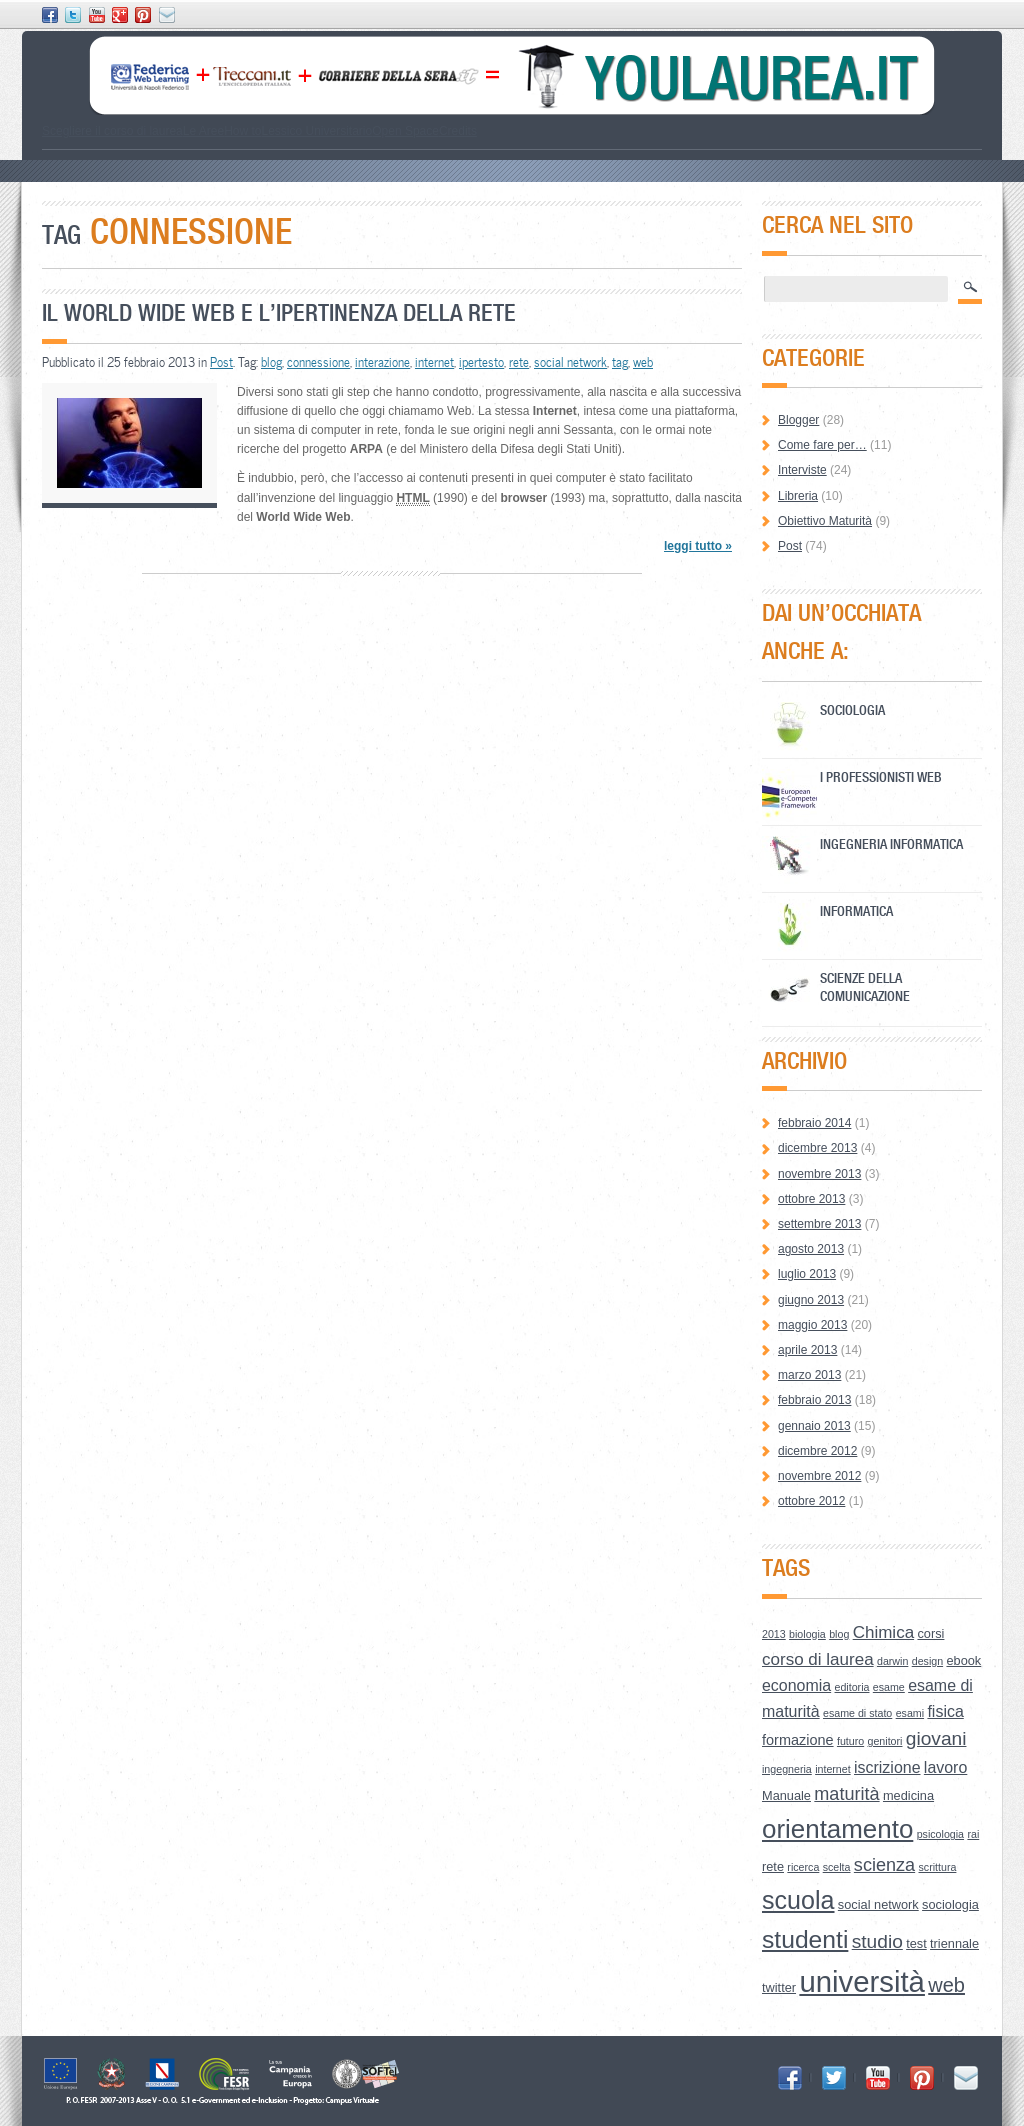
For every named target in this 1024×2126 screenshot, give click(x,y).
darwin (892, 1661)
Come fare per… (822, 445)
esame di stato (857, 1713)
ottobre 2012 (811, 1501)
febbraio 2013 (814, 1400)
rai (973, 1834)
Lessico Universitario (316, 131)
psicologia (940, 1834)
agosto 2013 (811, 1249)
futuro (850, 1741)
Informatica (856, 910)
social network (570, 362)
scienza (884, 1865)
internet (434, 362)
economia (796, 1685)
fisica (945, 1711)
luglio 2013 (807, 1274)
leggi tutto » (698, 546)
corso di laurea (818, 1659)
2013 (774, 1634)
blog (271, 362)
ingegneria (787, 1769)
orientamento (837, 1829)
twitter (779, 1987)
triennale (954, 1943)
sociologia (950, 1904)
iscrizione (887, 1767)
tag (620, 362)
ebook (963, 1660)
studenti (805, 1939)
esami (910, 1713)
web (643, 362)
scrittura (938, 1867)
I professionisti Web (881, 776)
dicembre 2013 (817, 1148)
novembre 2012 (819, 1476)
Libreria (798, 496)
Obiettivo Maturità (825, 521)
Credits (458, 131)
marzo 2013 (809, 1375)
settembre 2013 (819, 1224)
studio (877, 1941)
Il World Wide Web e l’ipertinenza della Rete (279, 312)
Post (221, 362)
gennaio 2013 (814, 1426)
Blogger (798, 420)
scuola (798, 1900)
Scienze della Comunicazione (865, 986)
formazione (798, 1740)
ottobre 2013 (811, 1199)
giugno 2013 (811, 1300)
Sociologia (852, 709)
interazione (382, 362)
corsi (930, 1633)
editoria (852, 1687)
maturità (846, 1794)
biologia (807, 1634)
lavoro (945, 1767)
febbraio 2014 (814, 1123)
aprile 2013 (807, 1350)
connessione (318, 362)
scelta (837, 1867)
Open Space (405, 131)
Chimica (883, 1632)
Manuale (786, 1795)
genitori (885, 1741)
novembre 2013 (819, 1174)
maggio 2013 (812, 1325)
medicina (908, 1795)
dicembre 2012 (817, 1451)
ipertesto (481, 362)
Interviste (802, 470)
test (916, 1943)
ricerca (803, 1867)
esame (889, 1687)
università (862, 1981)
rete (519, 362)
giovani (936, 1738)
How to (242, 131)
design (927, 1661)
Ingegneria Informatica (891, 843)
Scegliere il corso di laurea (112, 131)
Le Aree (203, 131)
